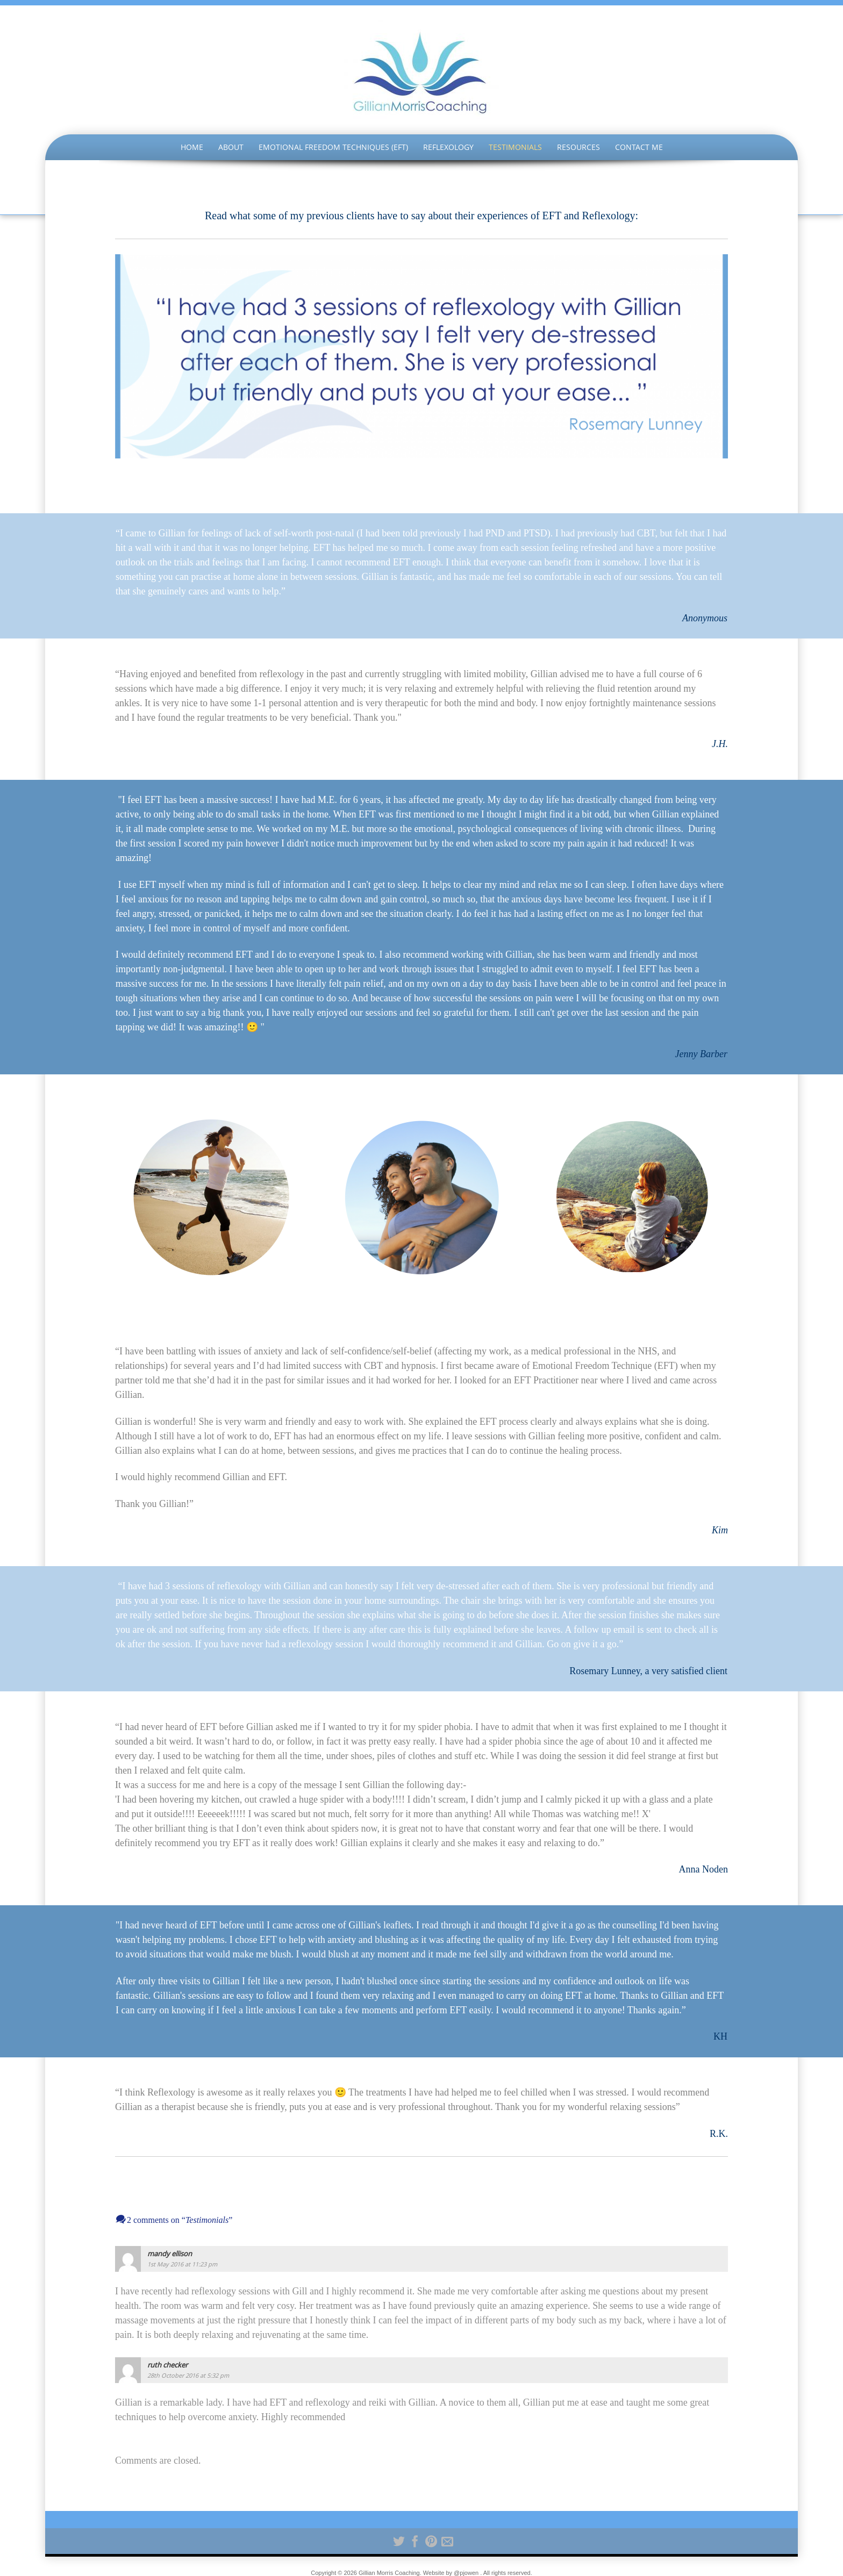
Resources (578, 147)
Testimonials (515, 147)
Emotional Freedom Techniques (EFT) (333, 147)
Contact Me (639, 147)
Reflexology (448, 147)
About (231, 147)
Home (192, 147)
